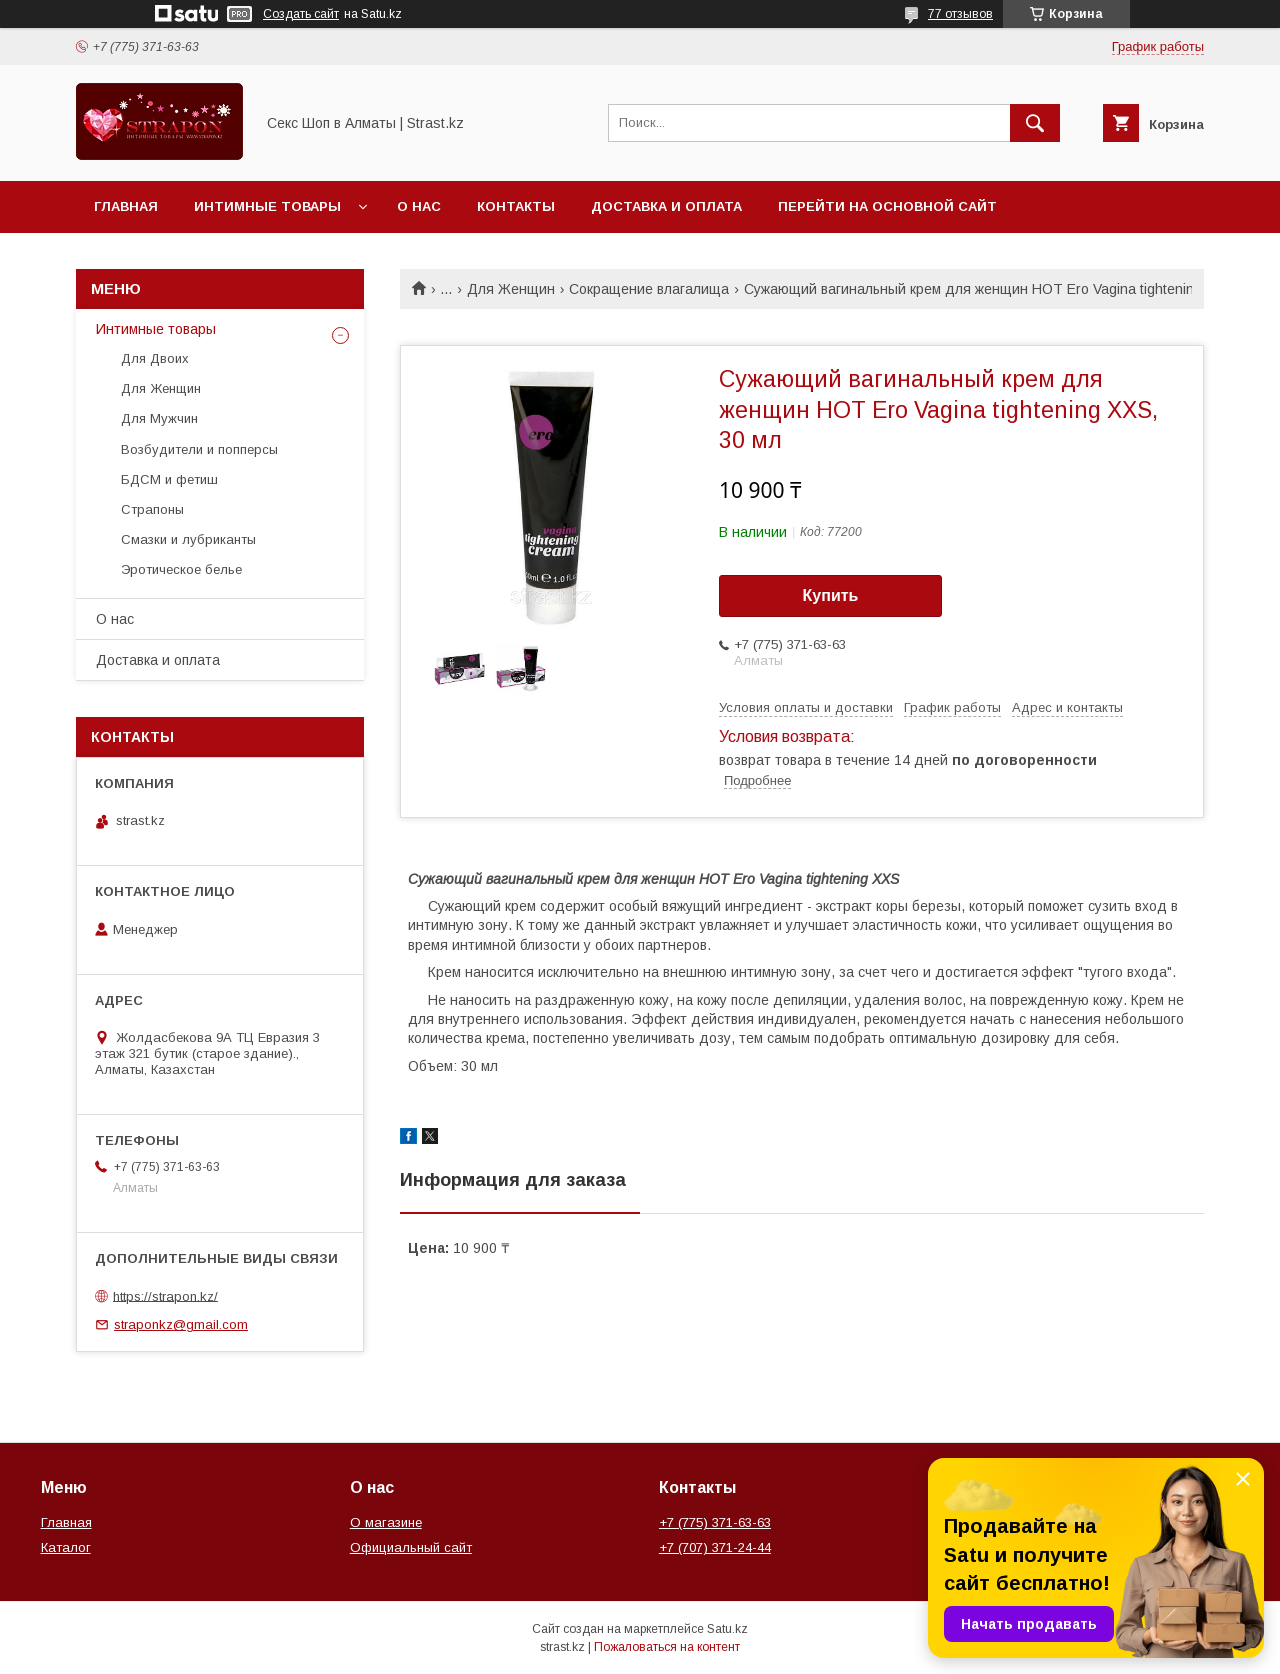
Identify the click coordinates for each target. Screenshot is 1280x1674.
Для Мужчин (159, 418)
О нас (419, 206)
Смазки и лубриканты (188, 539)
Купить (831, 595)
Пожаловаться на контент (667, 1647)
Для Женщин (511, 289)
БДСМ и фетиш (169, 479)
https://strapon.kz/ (165, 1295)
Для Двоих (155, 358)
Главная (126, 206)
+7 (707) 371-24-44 (715, 1547)
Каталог (66, 1547)
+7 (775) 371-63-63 (715, 1522)
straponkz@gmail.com (181, 1324)
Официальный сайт (411, 1547)
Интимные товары (267, 206)
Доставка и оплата (666, 206)
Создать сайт (301, 14)
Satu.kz (727, 1629)
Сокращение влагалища (649, 289)
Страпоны (152, 509)
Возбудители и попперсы (199, 449)
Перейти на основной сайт (887, 206)
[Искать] (1035, 123)
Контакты (516, 206)
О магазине (386, 1522)
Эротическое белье (181, 569)
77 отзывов (960, 14)
